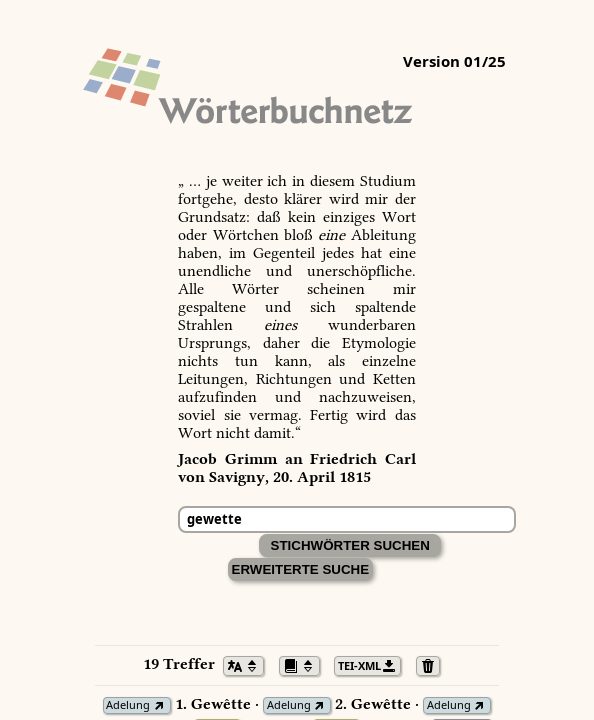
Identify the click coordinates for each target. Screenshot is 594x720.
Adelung (128, 705)
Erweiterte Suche (301, 569)
